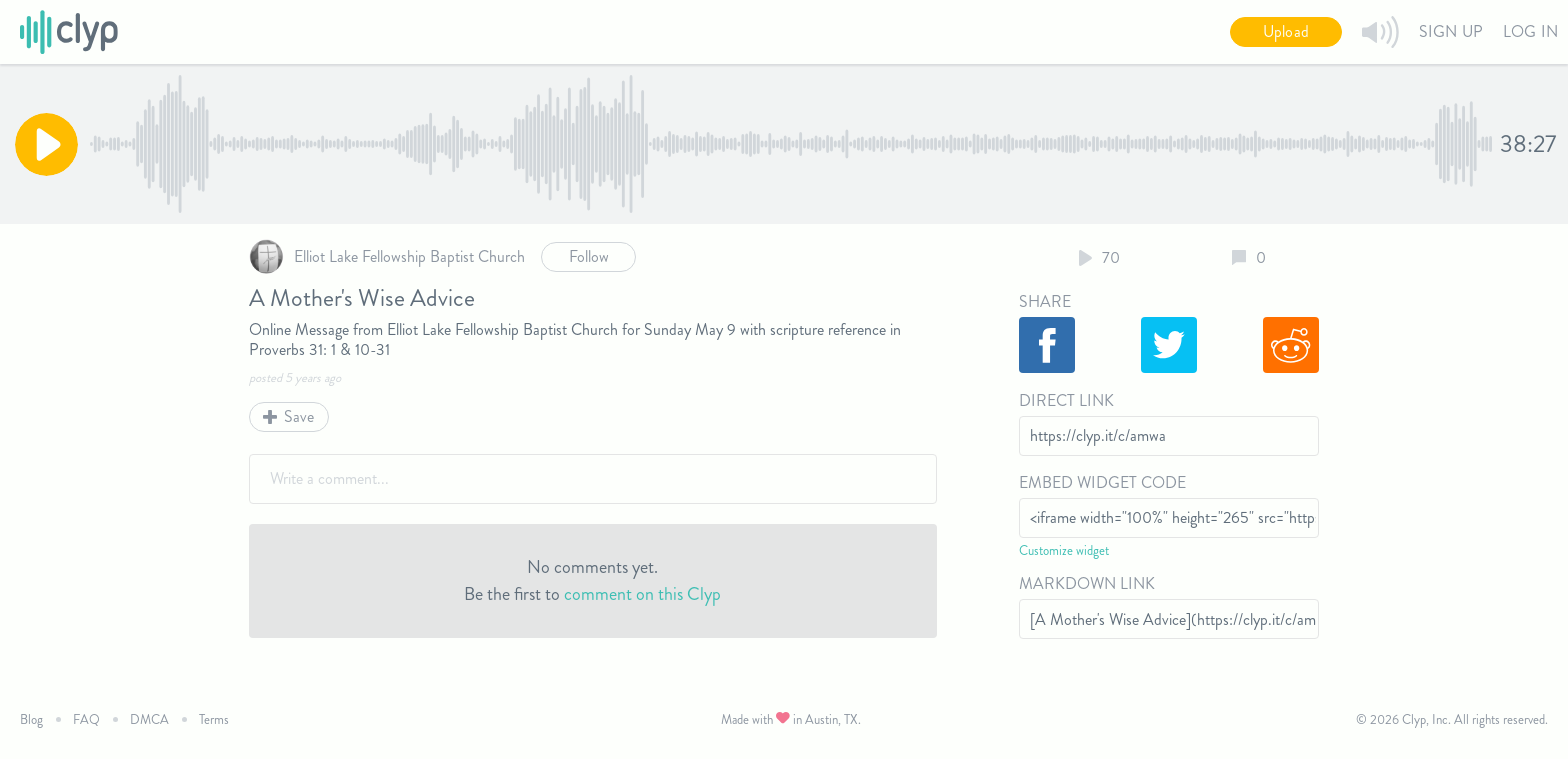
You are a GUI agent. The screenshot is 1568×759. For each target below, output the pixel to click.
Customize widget (1064, 550)
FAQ (86, 719)
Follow (589, 256)
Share (1045, 301)
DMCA (149, 719)
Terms (214, 719)
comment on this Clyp (642, 594)
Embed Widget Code (1102, 482)
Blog (31, 719)
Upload (1286, 31)
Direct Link (1066, 400)
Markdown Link (1087, 583)
